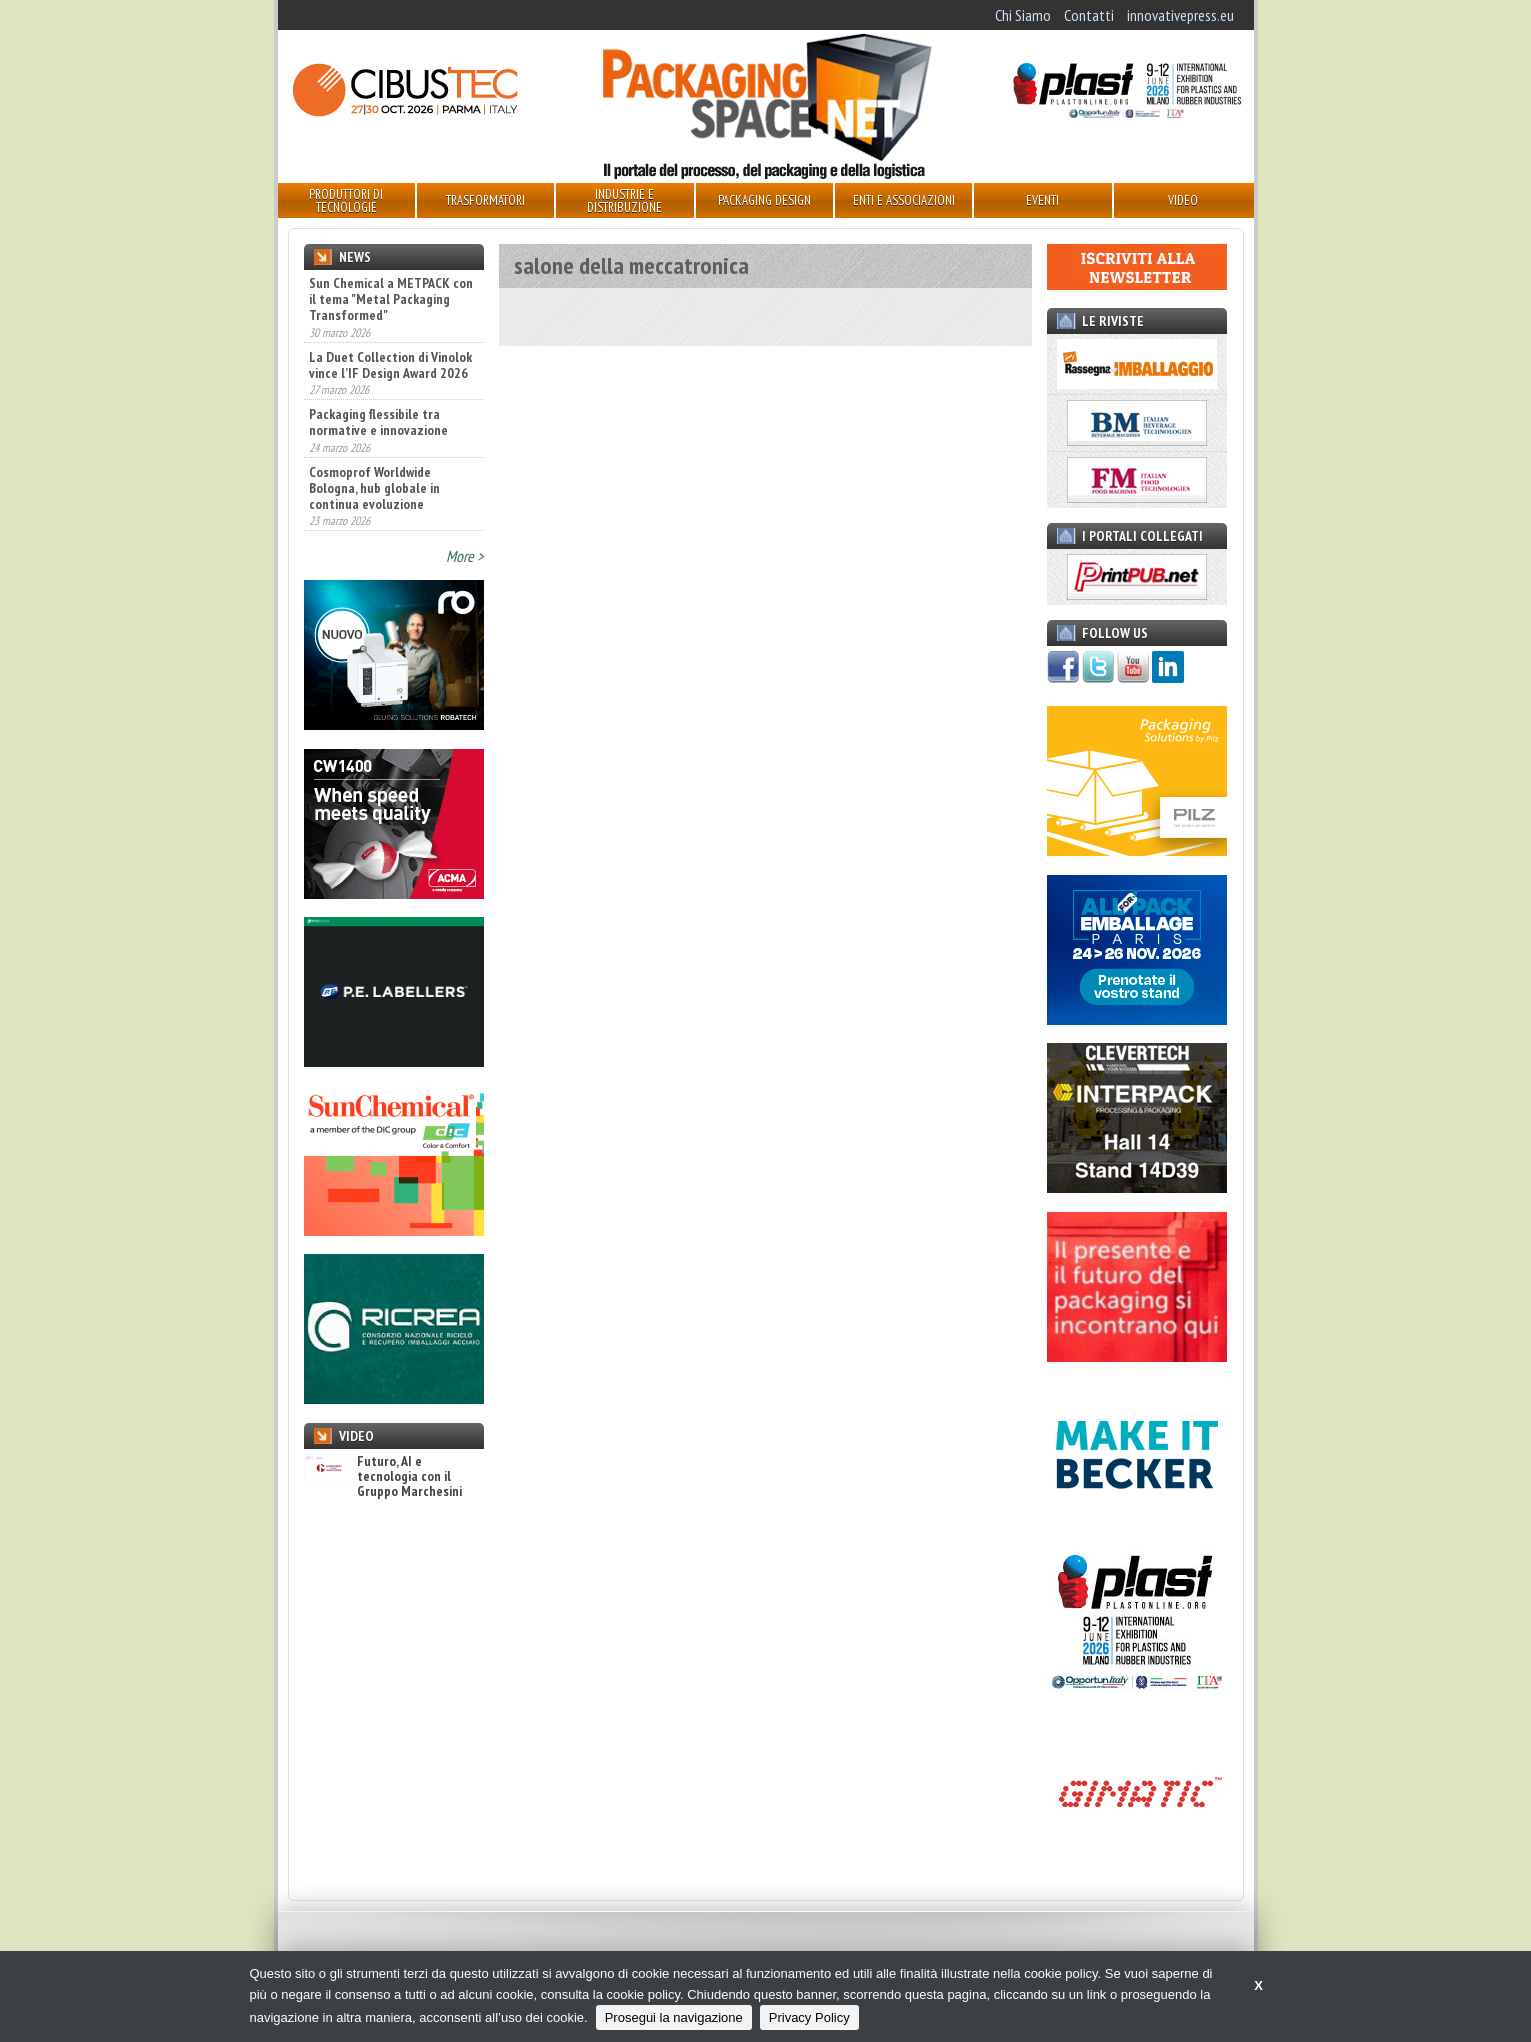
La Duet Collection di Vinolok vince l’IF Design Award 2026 (390, 365)
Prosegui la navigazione (674, 2017)
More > (465, 556)
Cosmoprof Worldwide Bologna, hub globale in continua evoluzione (374, 488)
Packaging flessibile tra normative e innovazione (378, 422)
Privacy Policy (809, 2017)
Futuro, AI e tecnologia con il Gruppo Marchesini (383, 1477)
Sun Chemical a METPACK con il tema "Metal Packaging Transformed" (391, 299)
